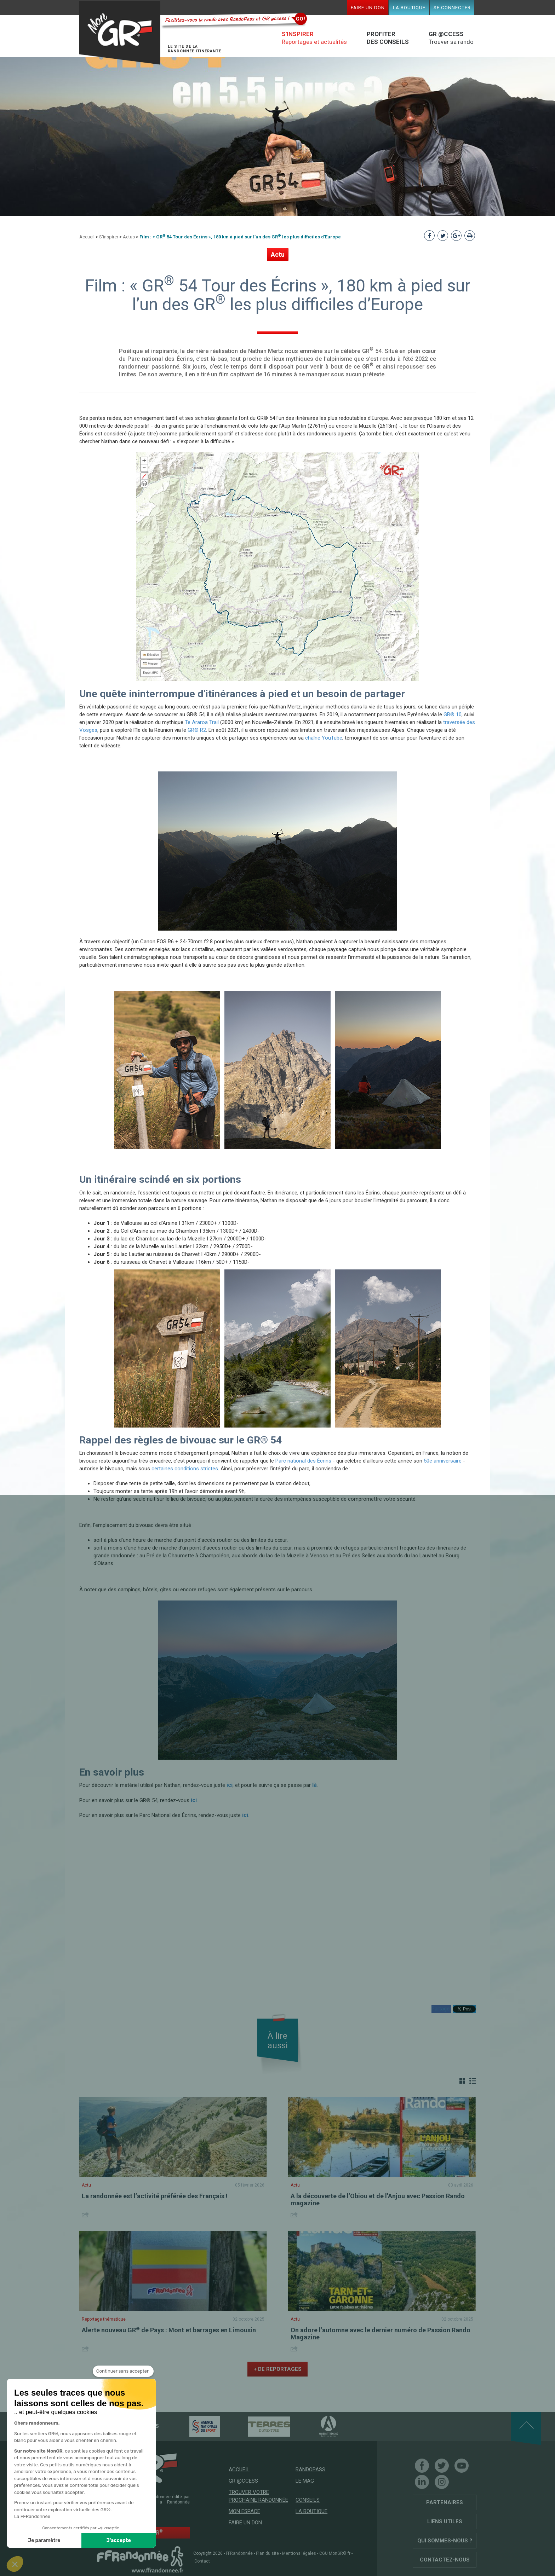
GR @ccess (243, 2481)
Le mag (305, 2481)
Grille (462, 2080)
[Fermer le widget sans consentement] (123, 2371)
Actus (129, 236)
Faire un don (368, 7)
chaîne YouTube (323, 738)
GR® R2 (197, 730)
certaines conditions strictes (184, 1468)
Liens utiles (444, 2521)
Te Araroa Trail (202, 722)
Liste (472, 2081)
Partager (441, 2008)
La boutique (409, 7)
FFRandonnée (239, 2553)
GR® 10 (453, 714)
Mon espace (244, 2511)
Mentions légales (299, 2553)
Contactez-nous (445, 2560)
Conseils (308, 2500)
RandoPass (310, 2469)
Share (86, 2214)
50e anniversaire (443, 1461)
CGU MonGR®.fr (334, 2553)
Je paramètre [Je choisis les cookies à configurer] (44, 2540)
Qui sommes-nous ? (444, 2540)
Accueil (87, 236)
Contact (202, 2561)
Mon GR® (120, 32)
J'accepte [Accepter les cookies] (119, 2540)
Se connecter (452, 7)
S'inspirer (108, 236)
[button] (14, 2563)
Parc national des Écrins (303, 1461)
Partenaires (444, 2502)
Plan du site (267, 2553)
